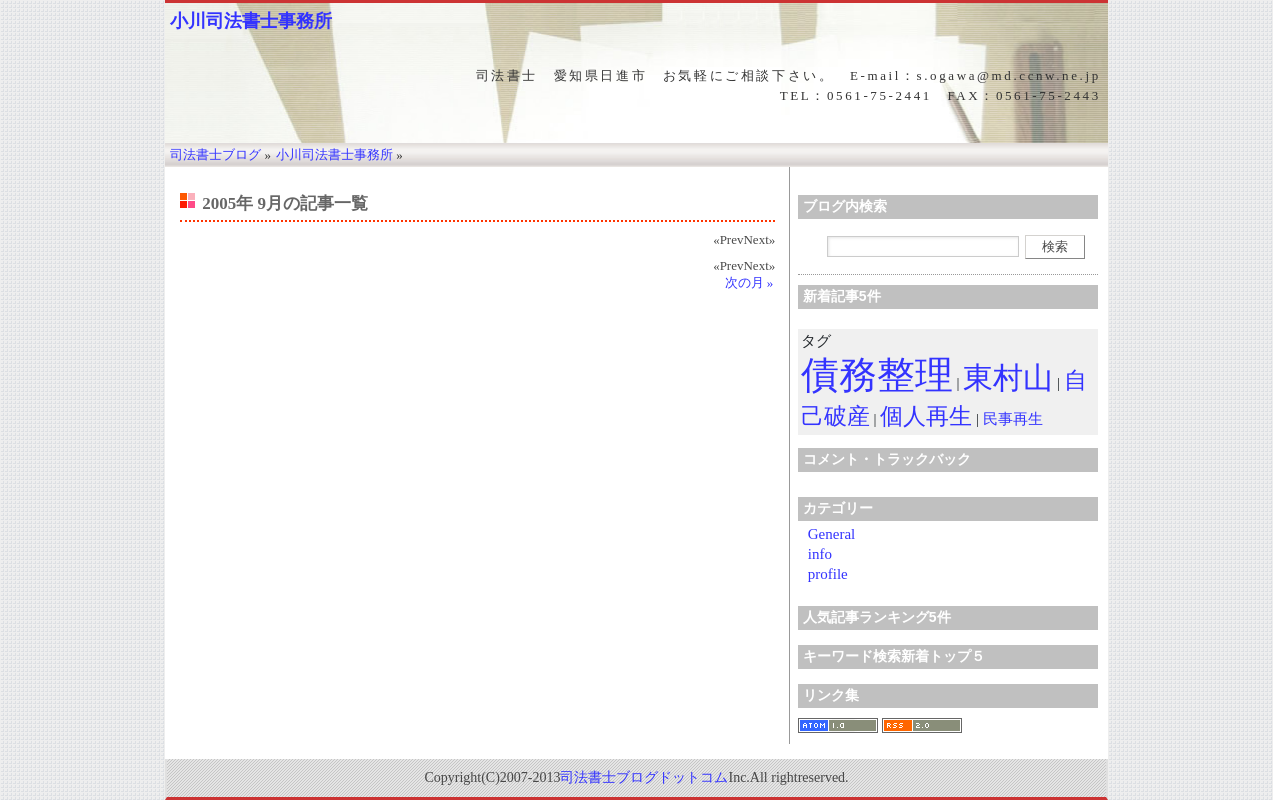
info (820, 554)
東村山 (1008, 377)
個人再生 (926, 416)
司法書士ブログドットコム (644, 777)
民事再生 (1013, 419)
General (831, 534)
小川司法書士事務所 (251, 21)
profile (828, 574)
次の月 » (749, 282)
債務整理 (877, 375)
